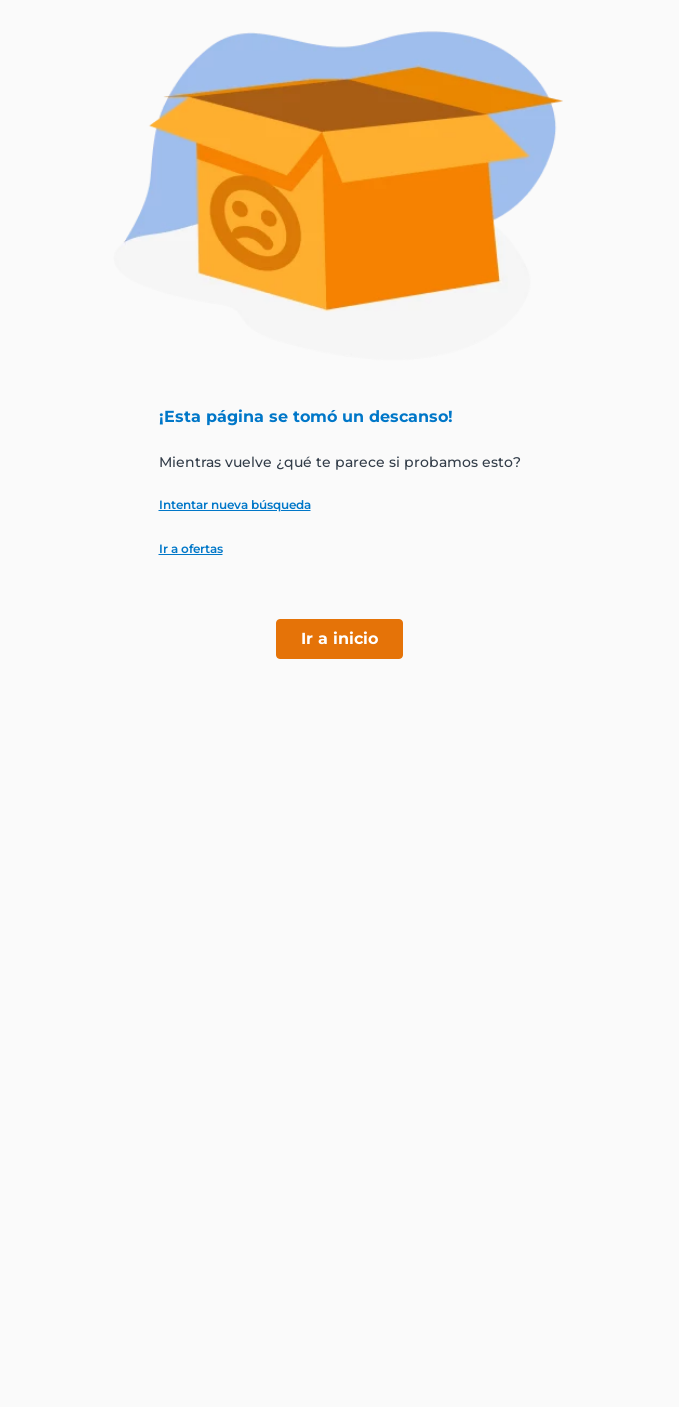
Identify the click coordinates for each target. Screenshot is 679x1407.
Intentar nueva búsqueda (235, 505)
